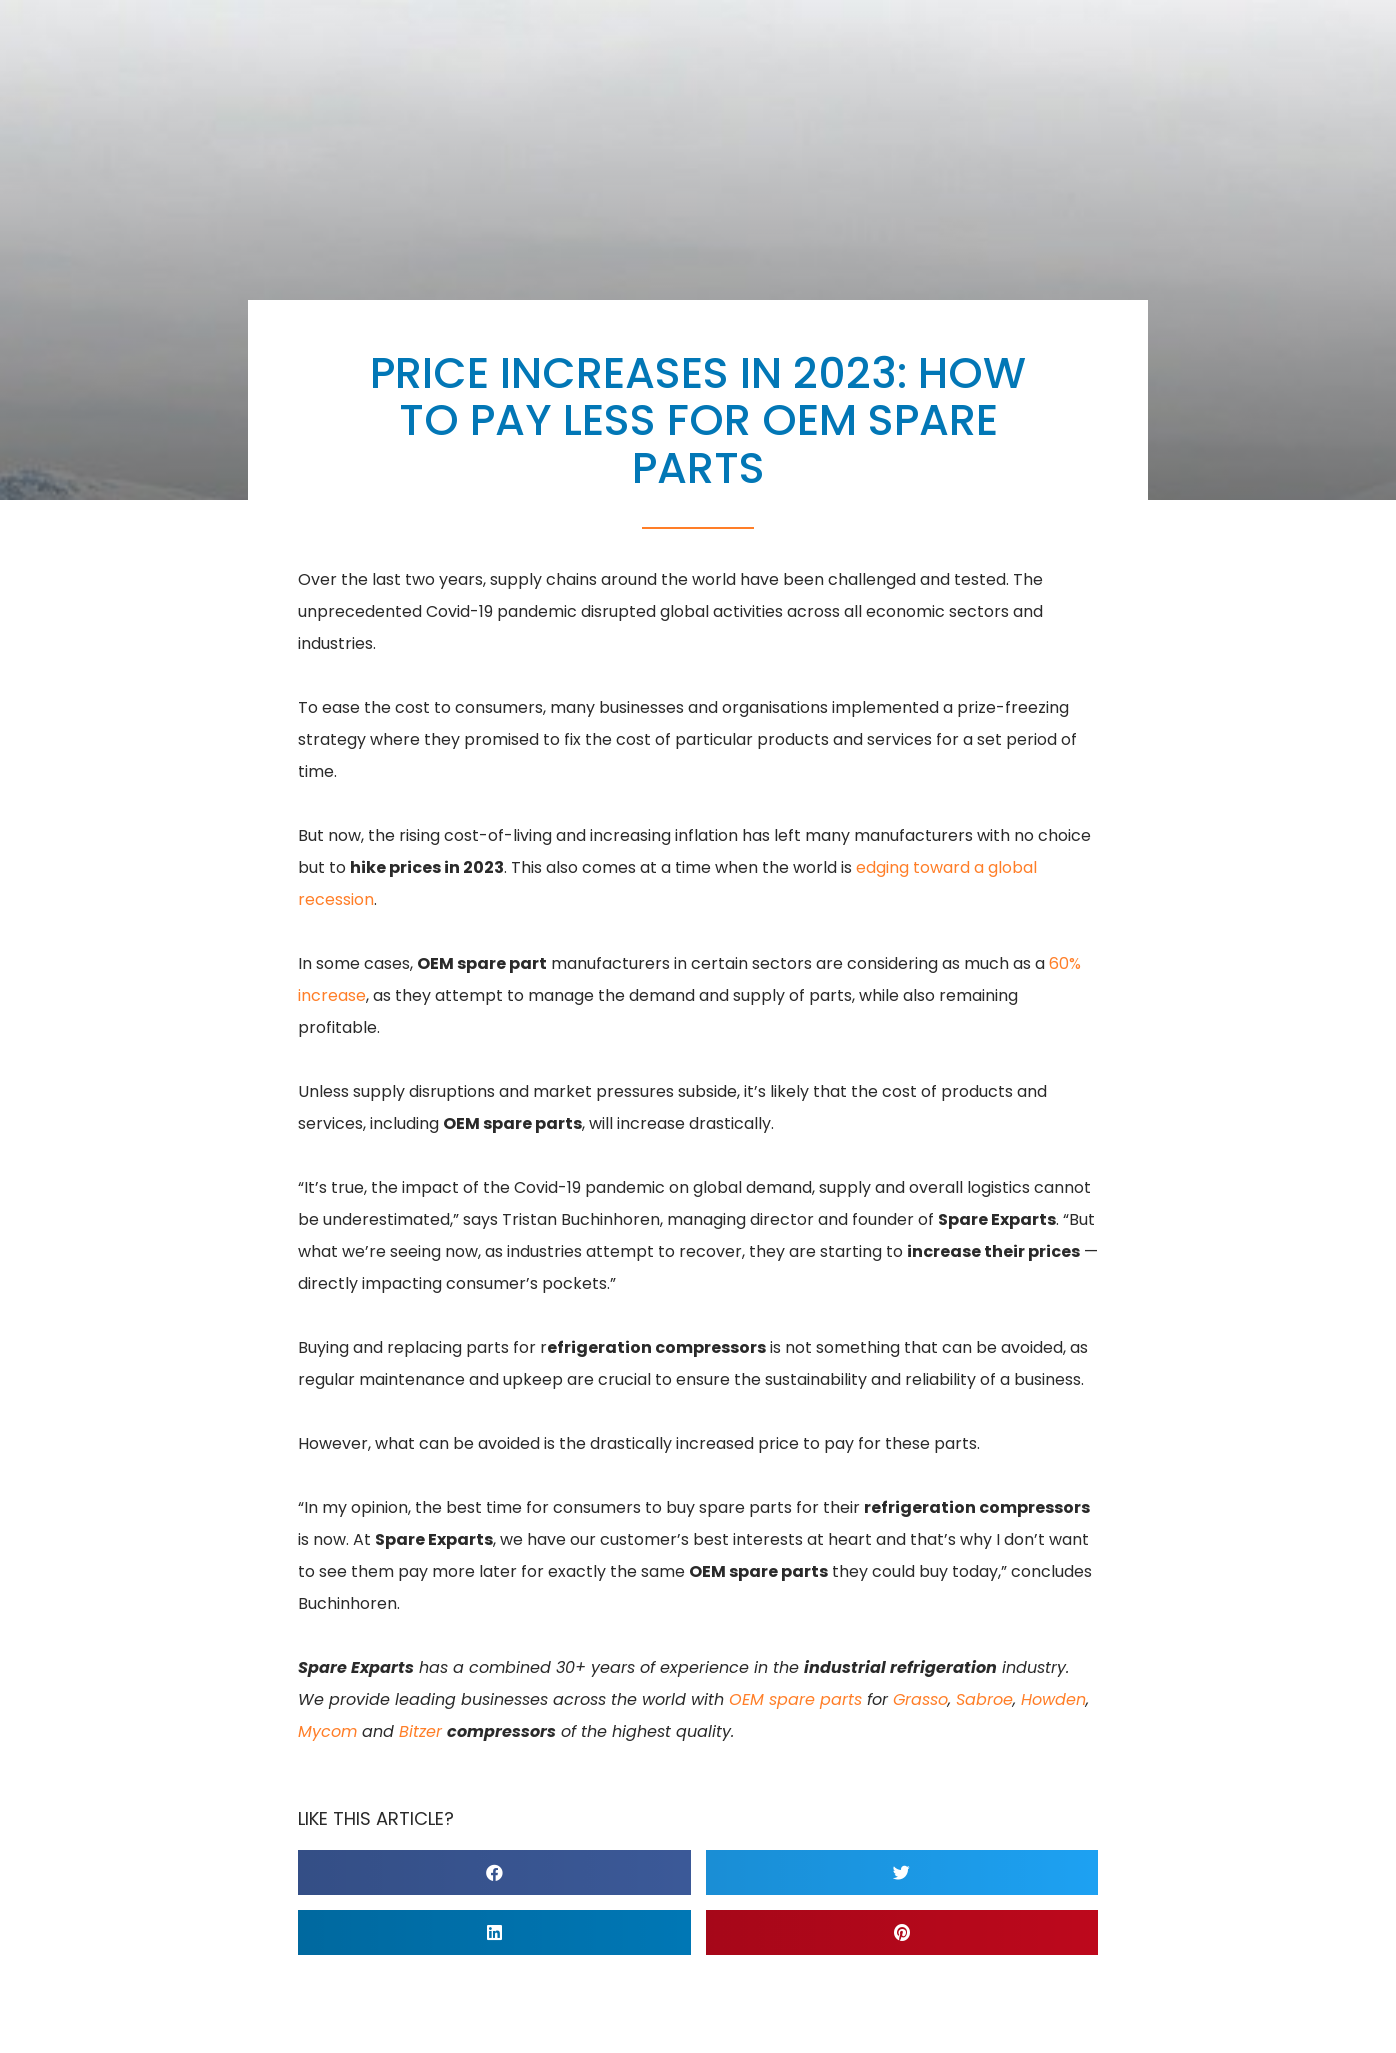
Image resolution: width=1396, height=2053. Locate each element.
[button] (494, 1872)
